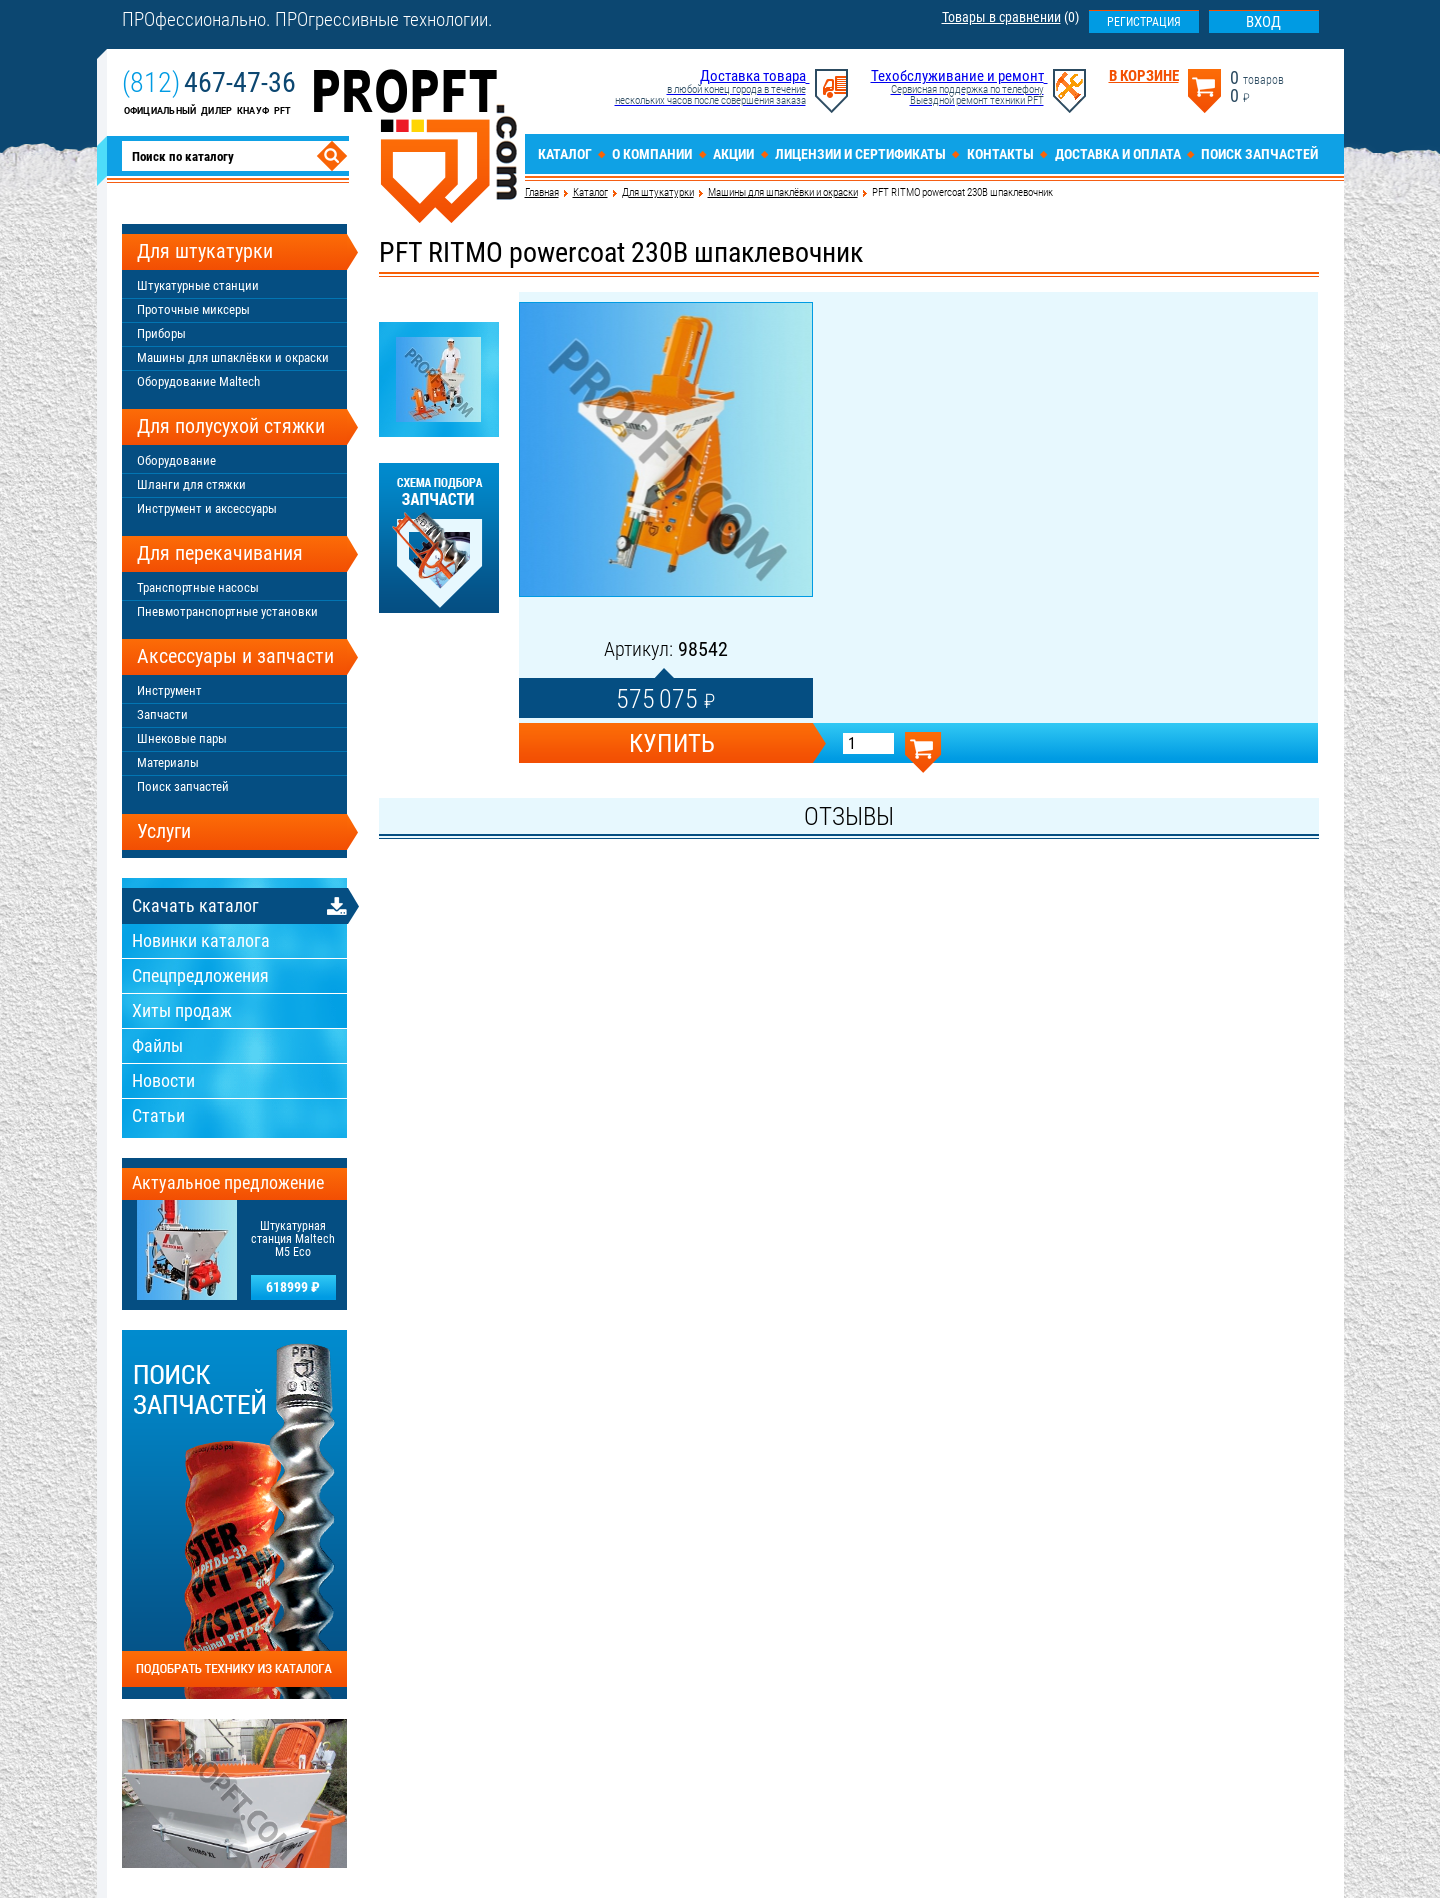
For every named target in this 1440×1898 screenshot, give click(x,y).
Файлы (157, 1045)
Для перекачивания (220, 553)
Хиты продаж (182, 1010)
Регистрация (1144, 22)
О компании (652, 154)
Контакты (1000, 154)
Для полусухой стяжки (231, 426)
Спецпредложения (200, 975)
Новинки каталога (201, 940)
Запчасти (162, 714)
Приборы (161, 333)
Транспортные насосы (198, 587)
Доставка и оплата (1118, 154)
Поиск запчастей (1259, 154)
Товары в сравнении (1001, 17)
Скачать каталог (195, 905)
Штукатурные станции (198, 285)
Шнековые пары (182, 738)
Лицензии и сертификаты (860, 154)
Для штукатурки (658, 192)
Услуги (164, 831)
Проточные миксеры (193, 309)
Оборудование (176, 460)
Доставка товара (753, 76)
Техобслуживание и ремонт (957, 76)
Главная (542, 192)
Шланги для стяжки (191, 484)
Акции (733, 154)
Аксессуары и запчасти (235, 656)
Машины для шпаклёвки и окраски (783, 192)
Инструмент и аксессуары (207, 508)
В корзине (1144, 76)
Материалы (168, 762)
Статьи (158, 1115)
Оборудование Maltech (198, 381)
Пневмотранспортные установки (227, 611)
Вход (1263, 22)
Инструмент (169, 690)
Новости (163, 1080)
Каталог (565, 154)
